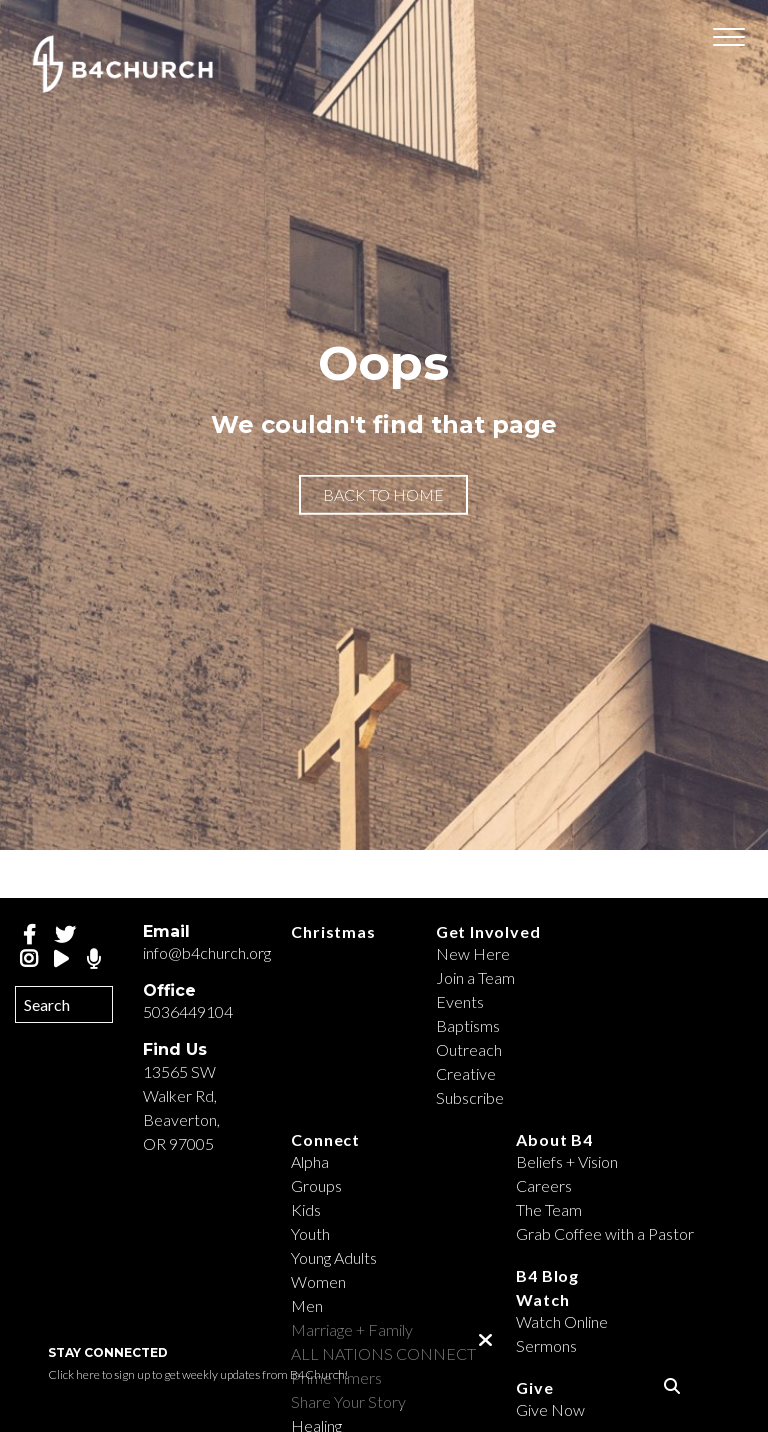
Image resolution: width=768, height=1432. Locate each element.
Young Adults (334, 1257)
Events (460, 1001)
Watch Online (562, 1321)
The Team (549, 1209)
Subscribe (470, 1097)
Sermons (546, 1345)
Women (318, 1281)
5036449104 (188, 1011)
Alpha (310, 1161)
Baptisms (468, 1025)
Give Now (550, 1409)
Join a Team (475, 977)
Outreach (469, 1049)
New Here (473, 953)
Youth (310, 1233)
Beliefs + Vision (567, 1161)
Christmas (333, 931)
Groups (316, 1185)
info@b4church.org (207, 952)
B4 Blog (547, 1275)
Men (307, 1305)
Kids (306, 1209)
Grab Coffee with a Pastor (605, 1233)
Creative (466, 1073)
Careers (544, 1185)
